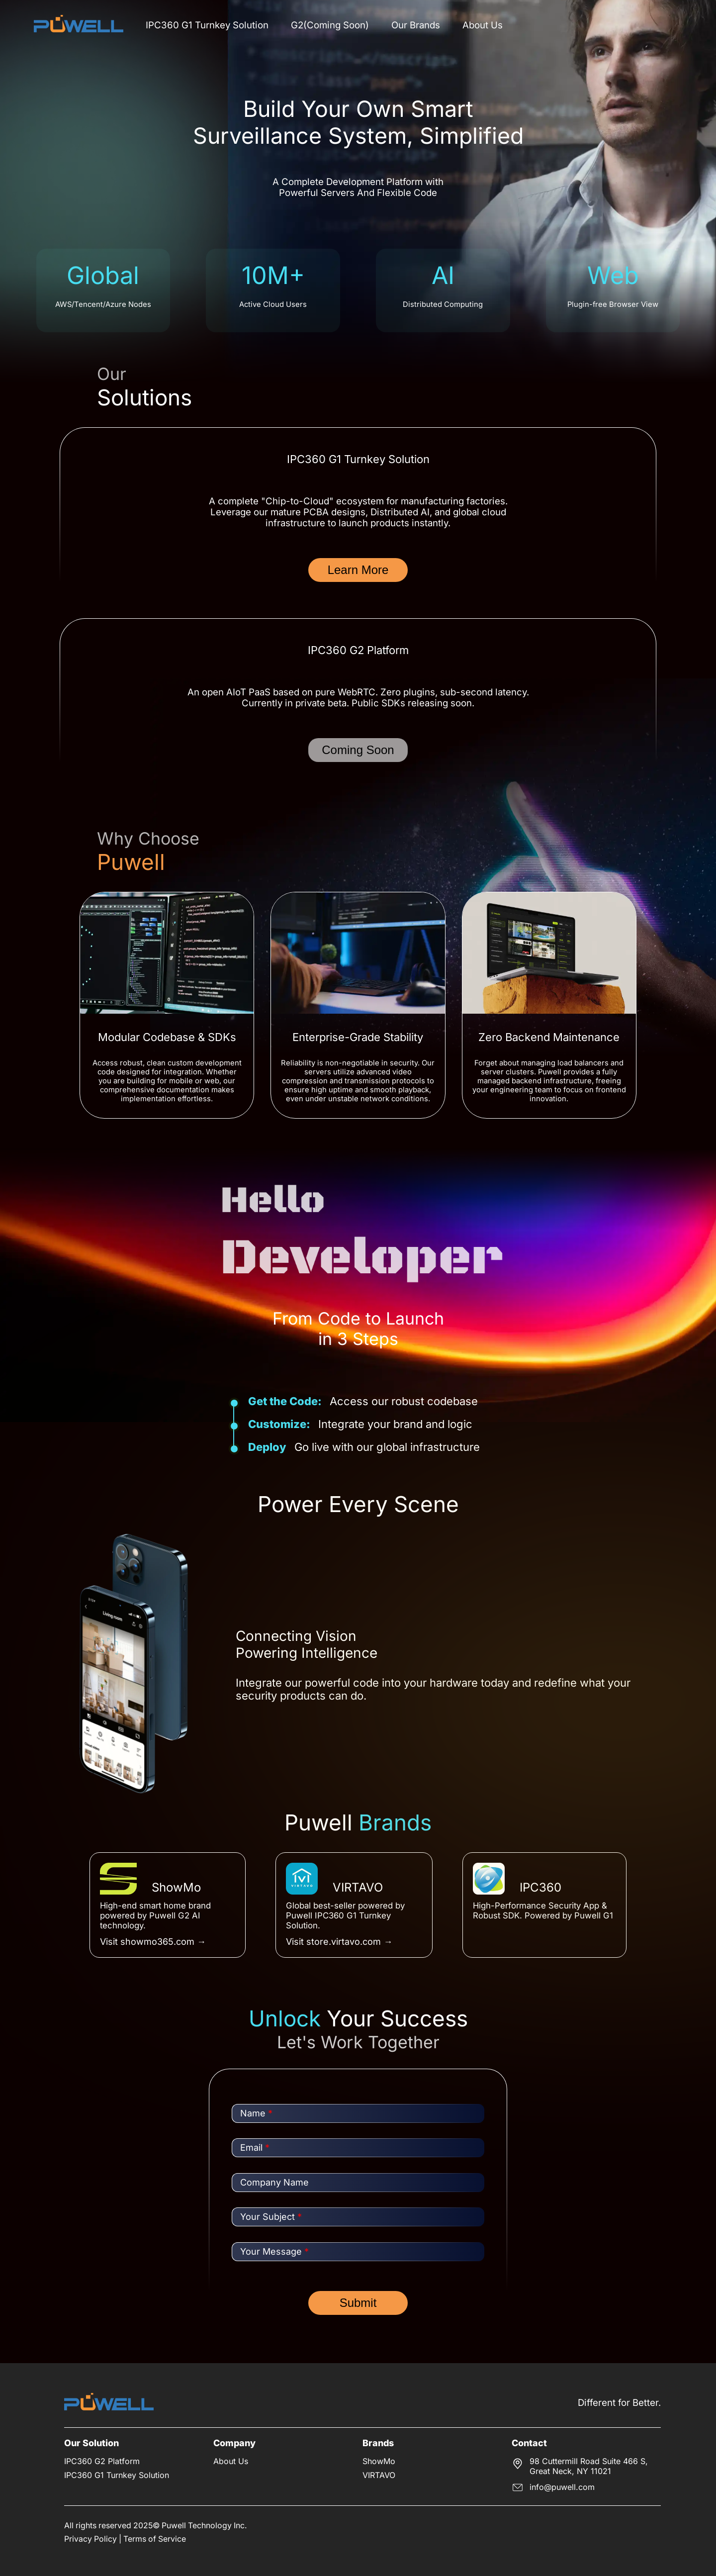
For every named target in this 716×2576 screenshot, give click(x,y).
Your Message (274, 2251)
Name (256, 2113)
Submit (358, 2302)
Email (254, 2147)
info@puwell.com (562, 2487)
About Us (482, 24)
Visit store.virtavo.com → (339, 1941)
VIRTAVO (378, 2475)
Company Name (274, 2182)
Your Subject (271, 2216)
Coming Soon (358, 750)
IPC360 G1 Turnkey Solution (207, 24)
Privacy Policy (90, 2539)
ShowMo (378, 2461)
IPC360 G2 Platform (102, 2461)
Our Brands (415, 24)
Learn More (358, 569)
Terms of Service (154, 2539)
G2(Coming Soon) (330, 24)
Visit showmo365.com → (153, 1941)
